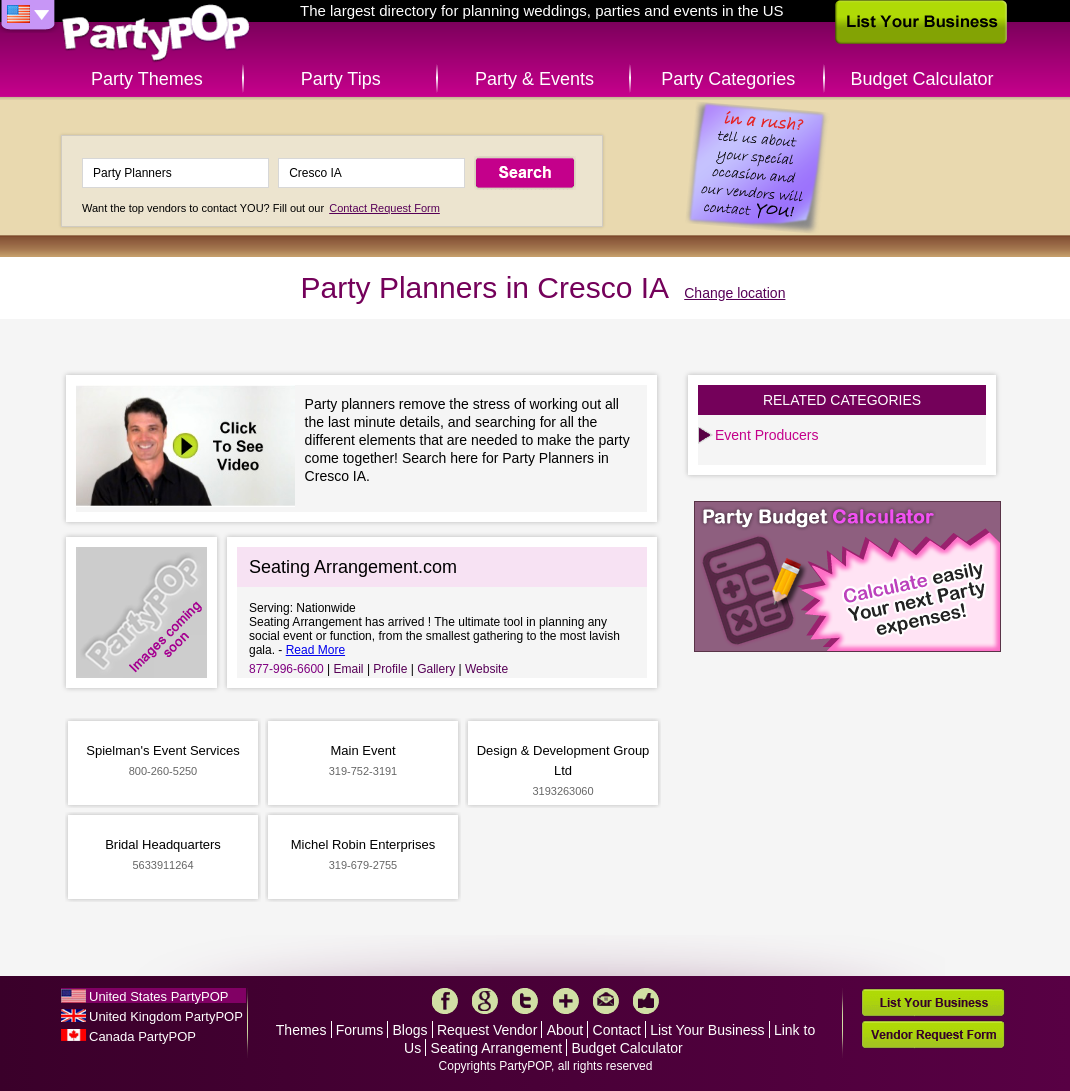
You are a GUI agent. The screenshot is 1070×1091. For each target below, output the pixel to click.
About (565, 1030)
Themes (301, 1030)
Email (349, 669)
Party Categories (728, 79)
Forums (359, 1030)
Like (646, 1001)
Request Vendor (487, 1030)
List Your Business (707, 1030)
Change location (734, 293)
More (566, 1001)
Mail (606, 1001)
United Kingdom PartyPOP (166, 1016)
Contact (617, 1030)
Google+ (485, 1001)
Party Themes (147, 79)
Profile (390, 669)
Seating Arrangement (497, 1048)
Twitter (525, 1001)
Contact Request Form (384, 208)
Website (486, 669)
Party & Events (534, 79)
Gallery (436, 669)
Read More (315, 650)
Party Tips (341, 79)
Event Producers (767, 435)
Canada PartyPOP (142, 1036)
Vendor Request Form (933, 1034)
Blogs (410, 1030)
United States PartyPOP (158, 996)
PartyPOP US (156, 33)
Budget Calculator (922, 79)
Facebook (445, 1001)
